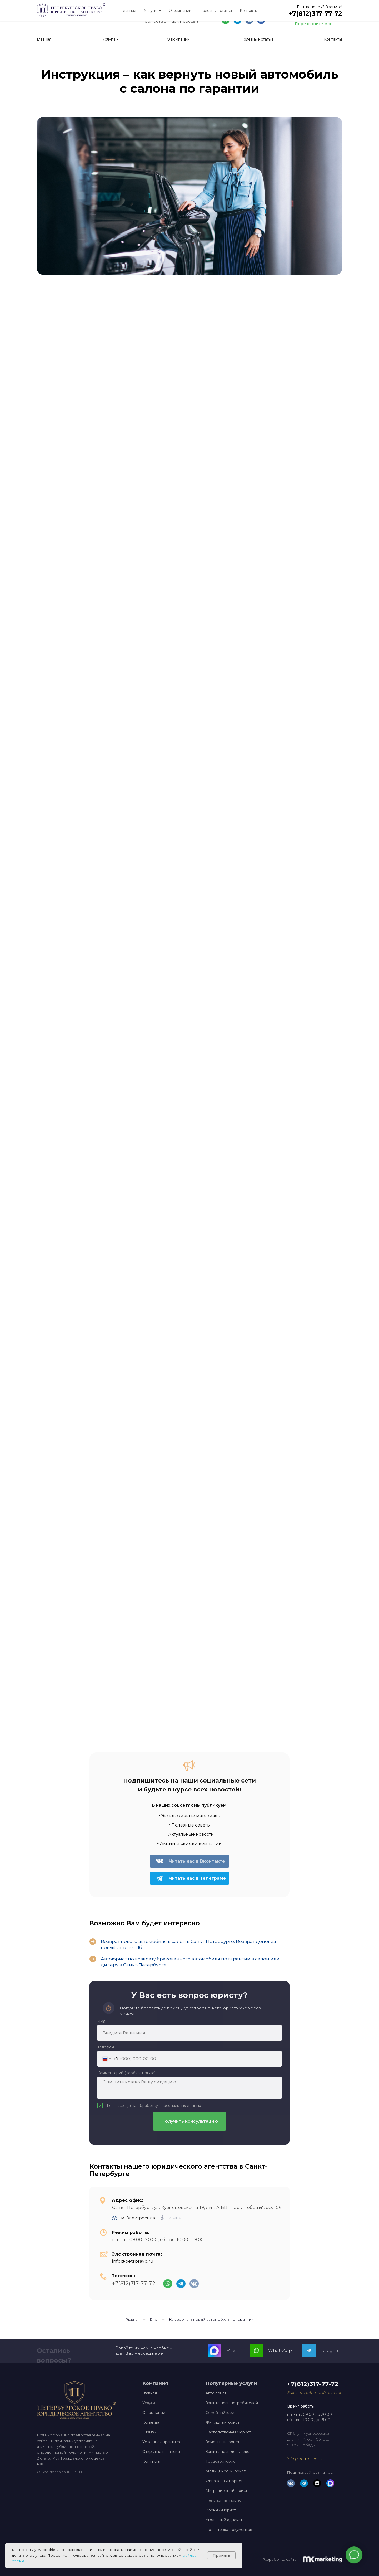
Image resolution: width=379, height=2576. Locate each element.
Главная (132, 2319)
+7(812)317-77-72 (319, 16)
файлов (189, 2555)
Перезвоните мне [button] (314, 23)
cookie (18, 2561)
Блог (154, 2319)
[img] (261, 20)
